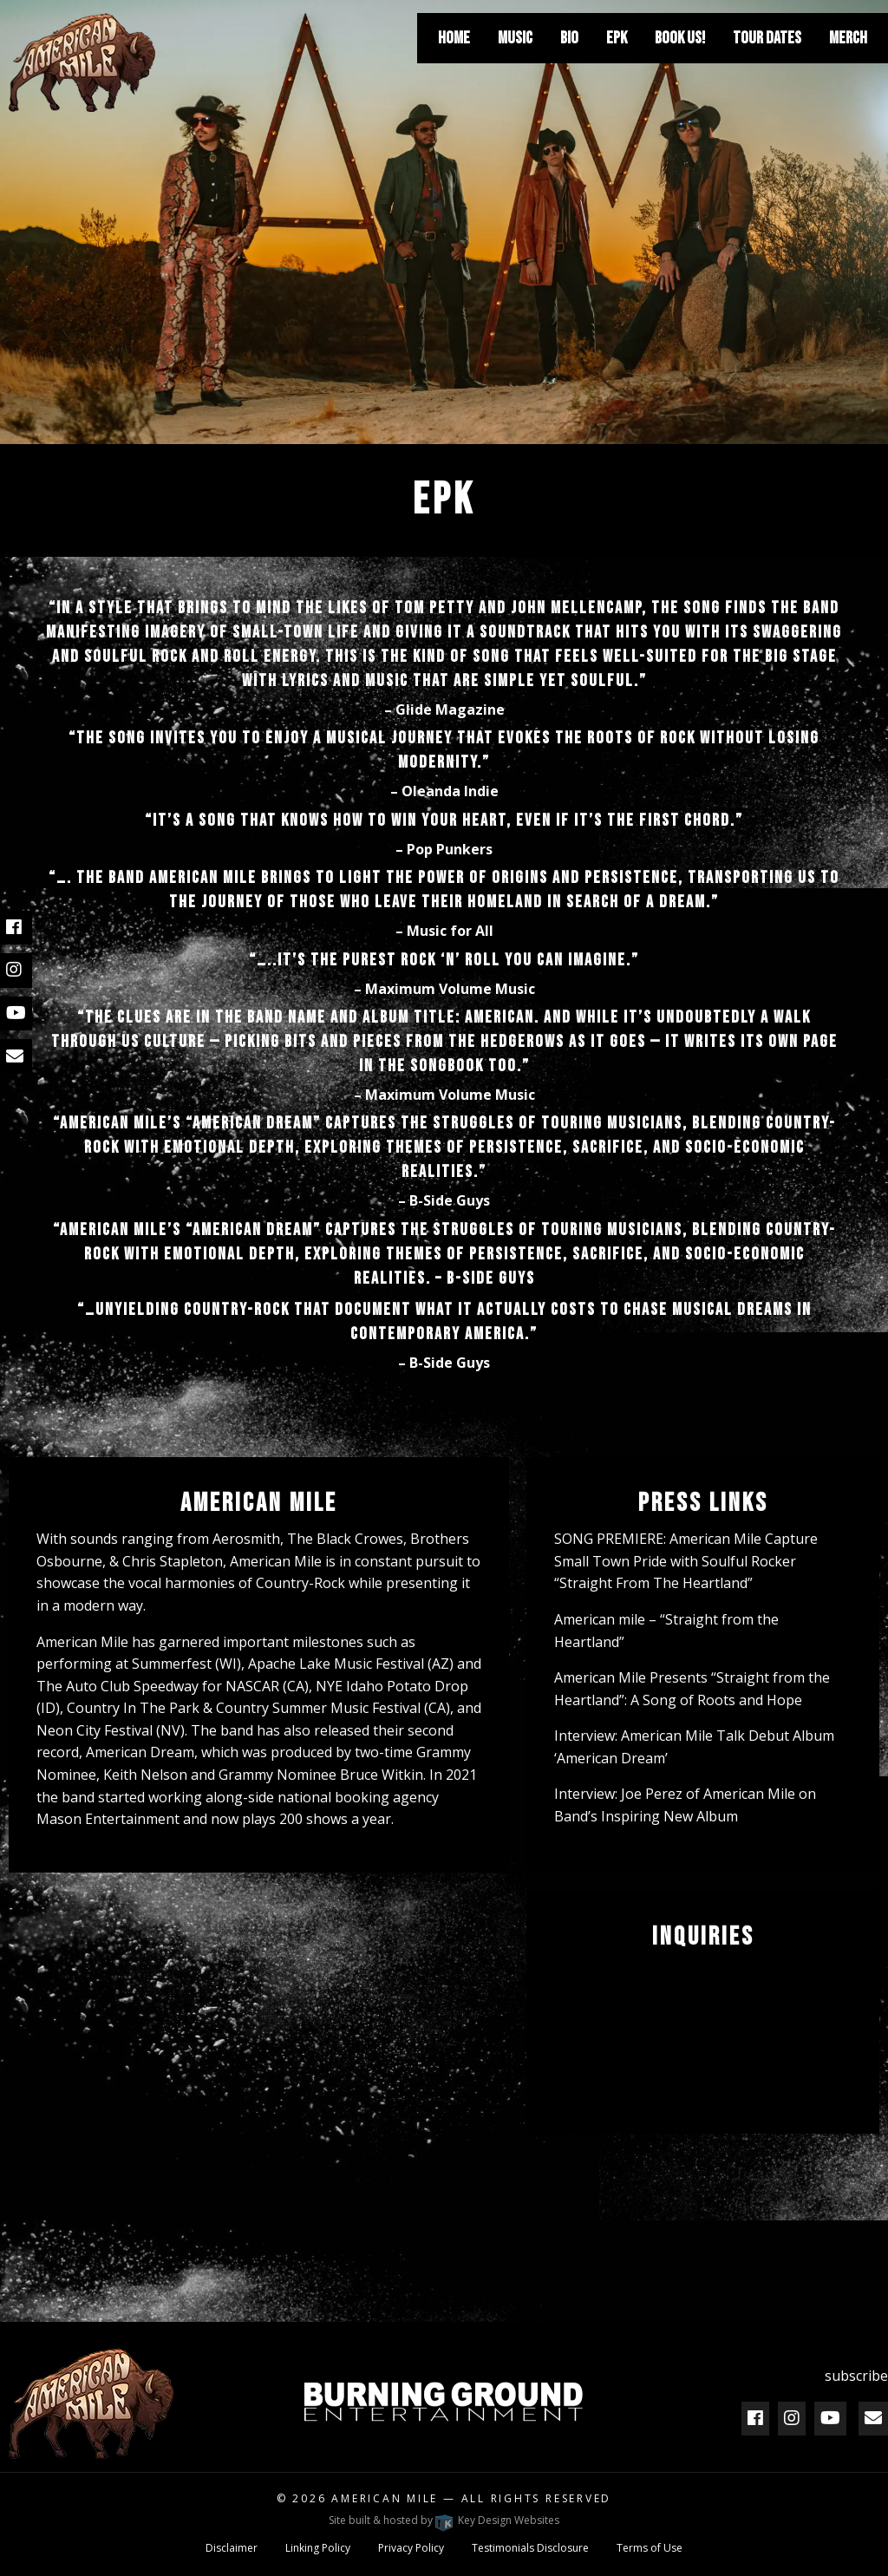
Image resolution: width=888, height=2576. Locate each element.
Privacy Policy (411, 2547)
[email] (14, 1055)
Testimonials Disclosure (530, 2547)
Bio (569, 38)
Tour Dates (767, 38)
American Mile (384, 2498)
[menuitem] (454, 38)
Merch (848, 38)
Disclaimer (232, 2547)
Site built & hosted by (444, 2520)
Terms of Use (649, 2547)
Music (515, 38)
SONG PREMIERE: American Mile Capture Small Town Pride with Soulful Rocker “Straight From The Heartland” (686, 1560)
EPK (616, 38)
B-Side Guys (449, 1200)
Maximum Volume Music (450, 988)
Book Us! (680, 38)
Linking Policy (317, 2547)
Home (454, 38)
